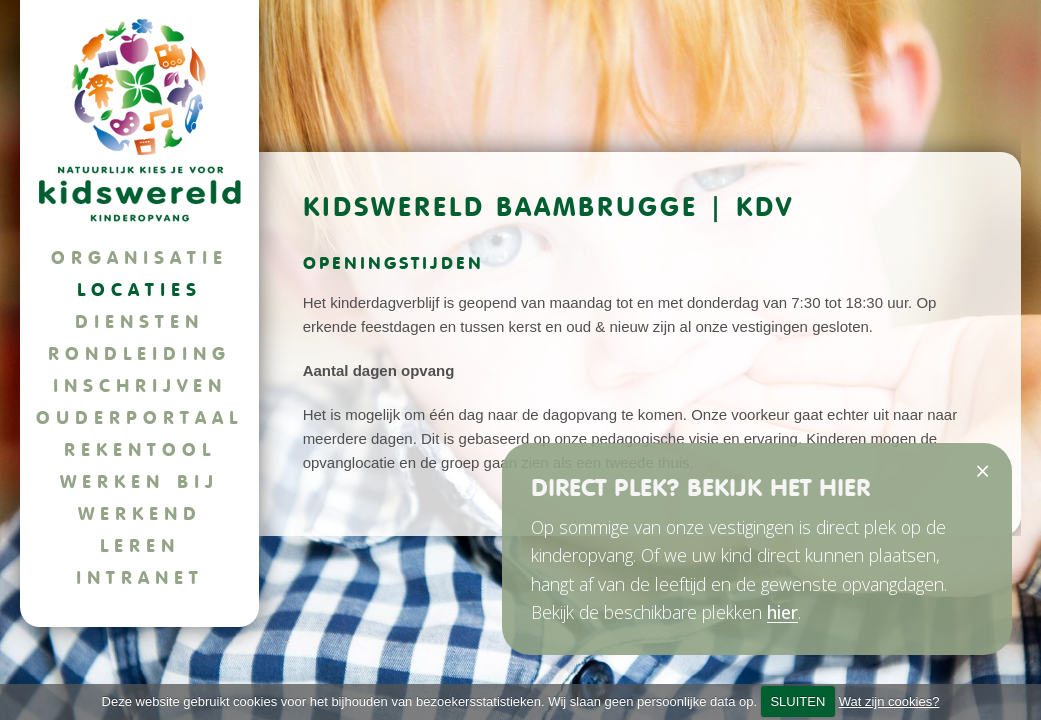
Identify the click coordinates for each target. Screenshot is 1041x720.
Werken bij (139, 481)
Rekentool (140, 449)
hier (782, 612)
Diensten (139, 321)
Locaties (139, 289)
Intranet (140, 577)
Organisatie (139, 257)
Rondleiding (139, 353)
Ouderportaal (139, 417)
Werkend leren (140, 529)
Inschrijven (140, 385)
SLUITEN (797, 701)
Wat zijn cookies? (889, 701)
